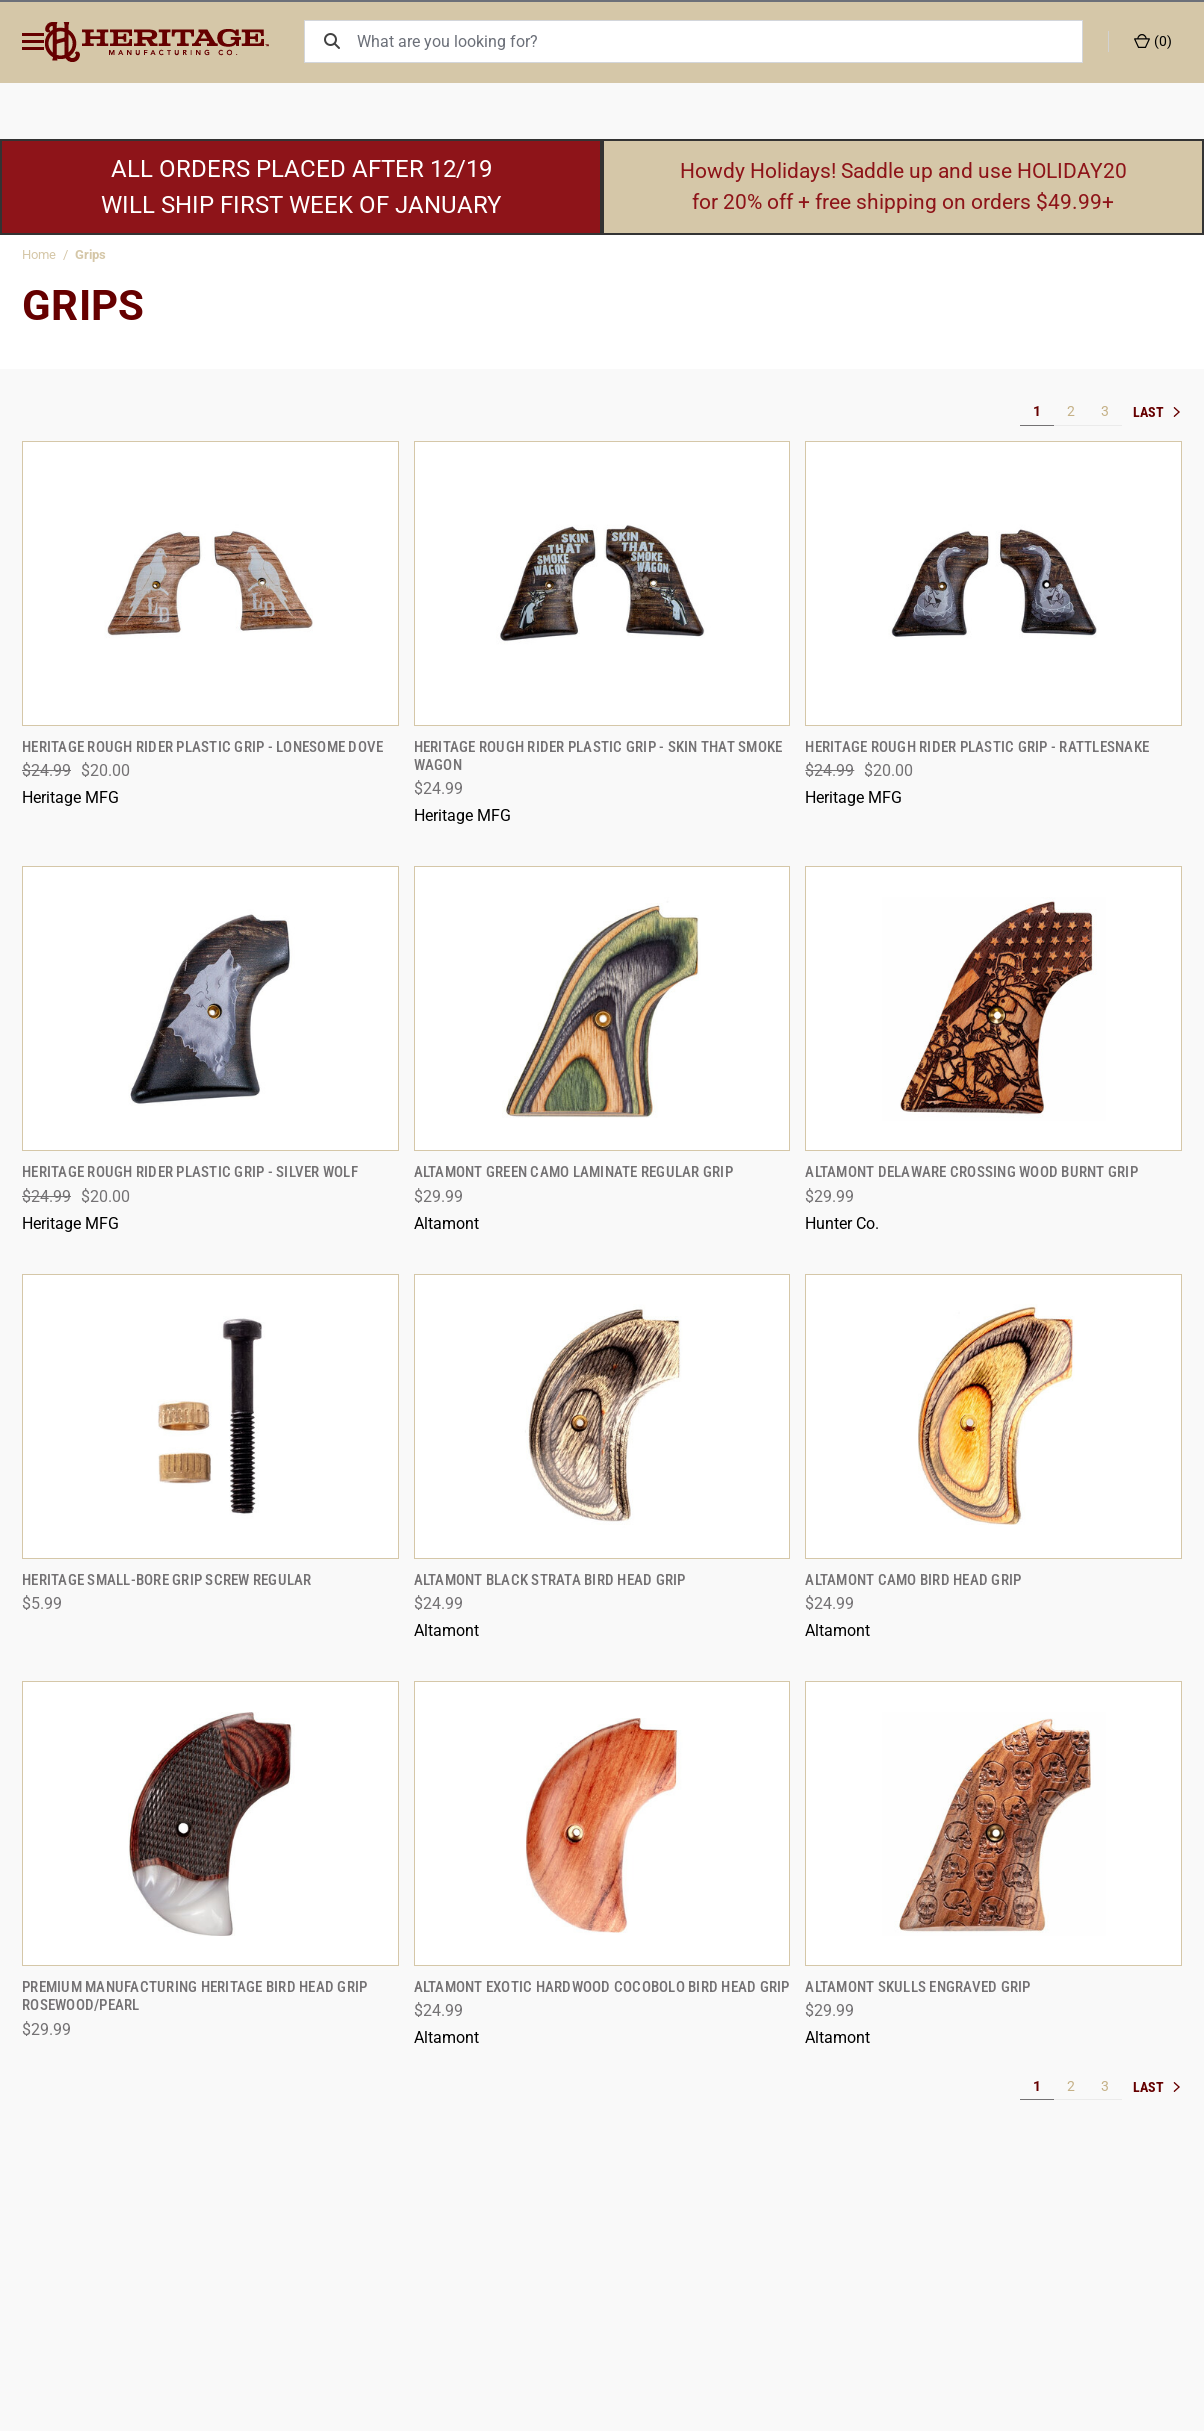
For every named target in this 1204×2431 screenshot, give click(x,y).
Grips (90, 254)
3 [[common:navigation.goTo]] (1105, 411)
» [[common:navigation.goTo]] (1157, 412)
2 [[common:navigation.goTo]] (1071, 411)
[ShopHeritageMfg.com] (181, 42)
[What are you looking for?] (729, 41)
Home (39, 254)
